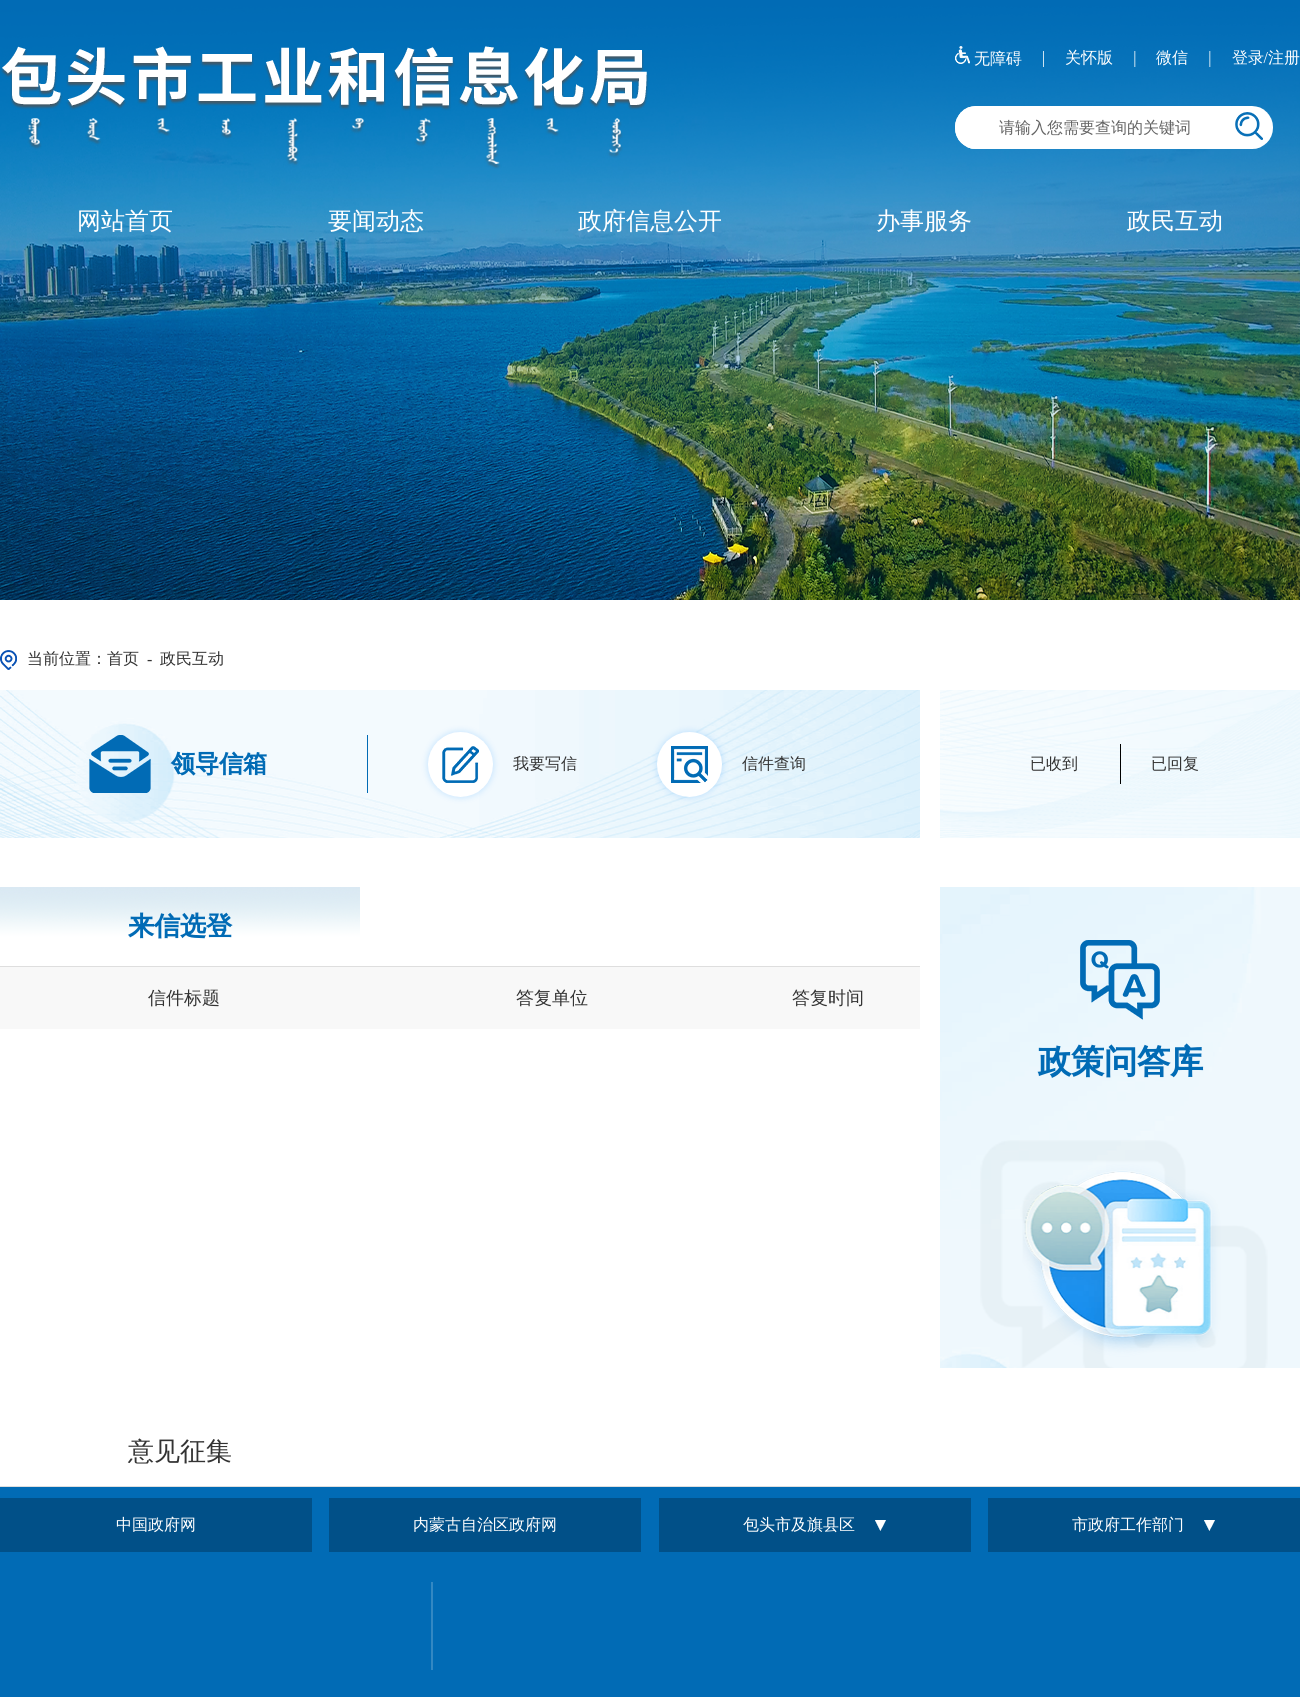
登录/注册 (1266, 57)
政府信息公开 (650, 221)
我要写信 (545, 763)
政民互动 (1175, 221)
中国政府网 (156, 1524)
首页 (123, 658)
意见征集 (180, 1451)
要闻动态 (376, 221)
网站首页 (125, 221)
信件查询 (774, 763)
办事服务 (924, 221)
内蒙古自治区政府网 (485, 1524)
